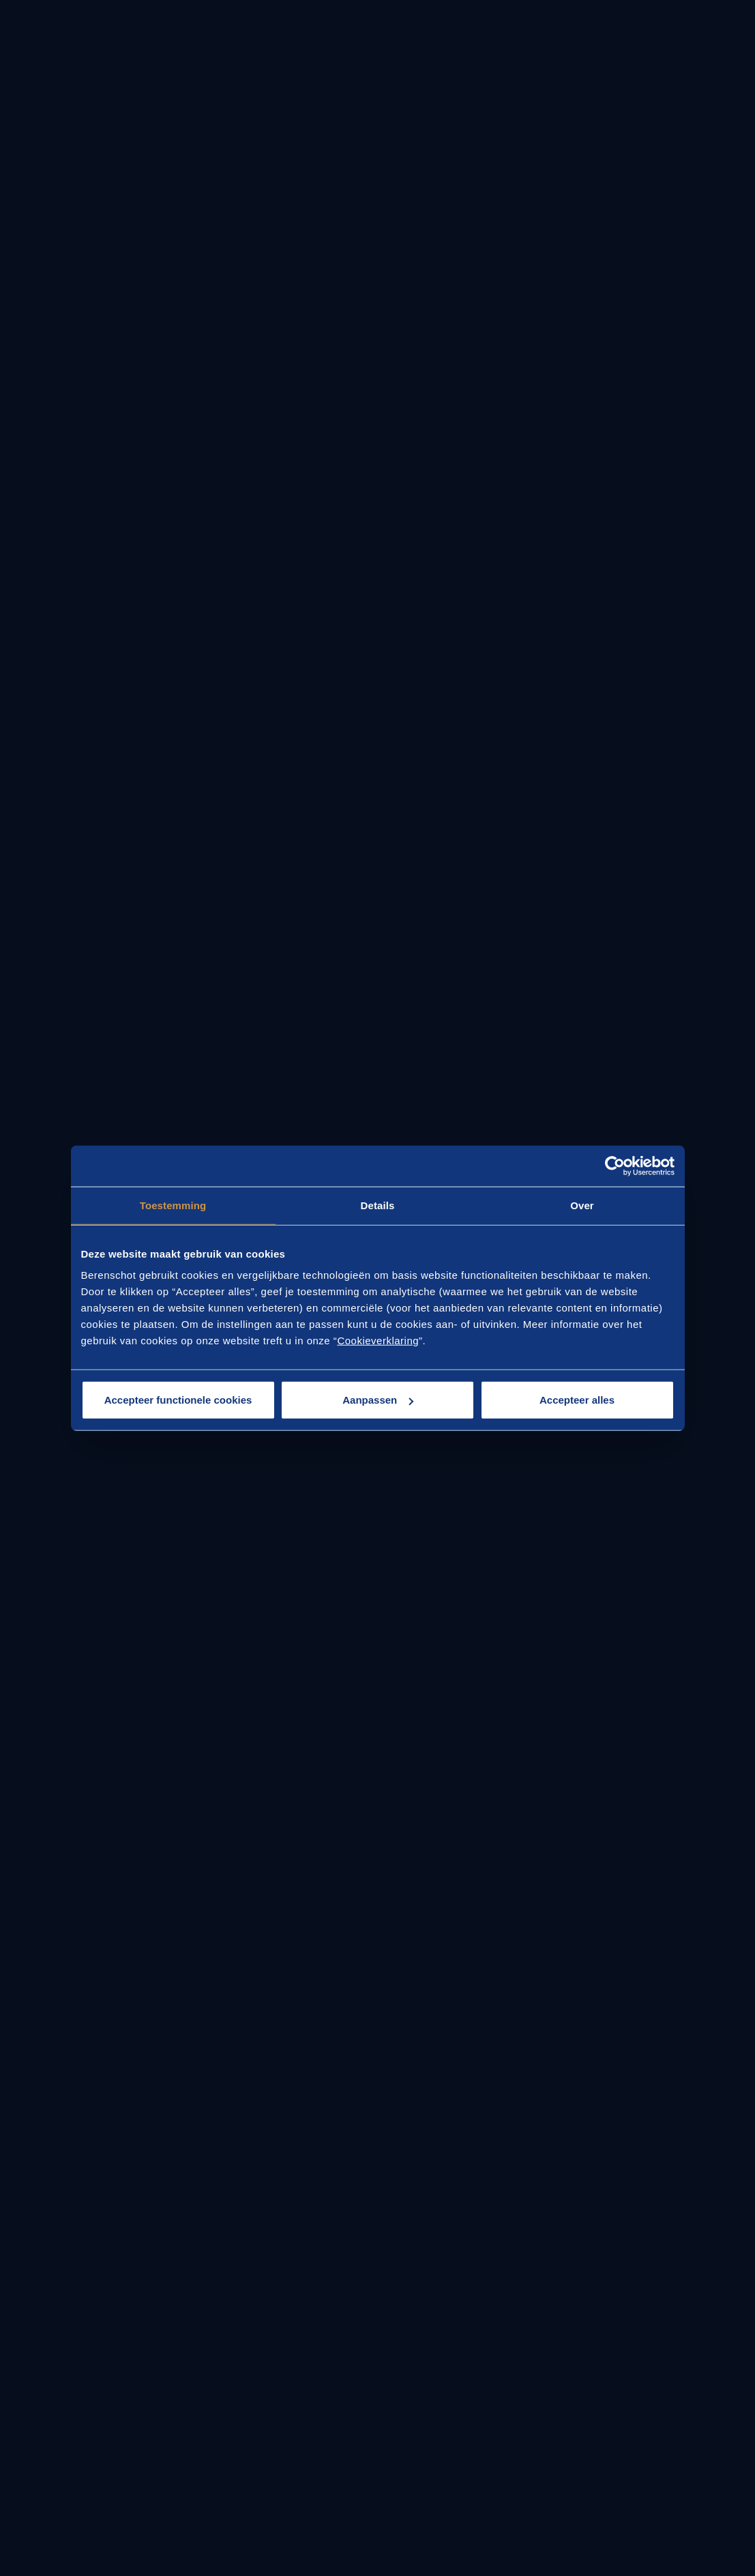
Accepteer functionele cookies (178, 1400)
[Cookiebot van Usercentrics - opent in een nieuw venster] (615, 1165)
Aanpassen (377, 1400)
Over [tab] (582, 1205)
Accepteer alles (577, 1400)
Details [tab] (378, 1205)
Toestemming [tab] (173, 1205)
